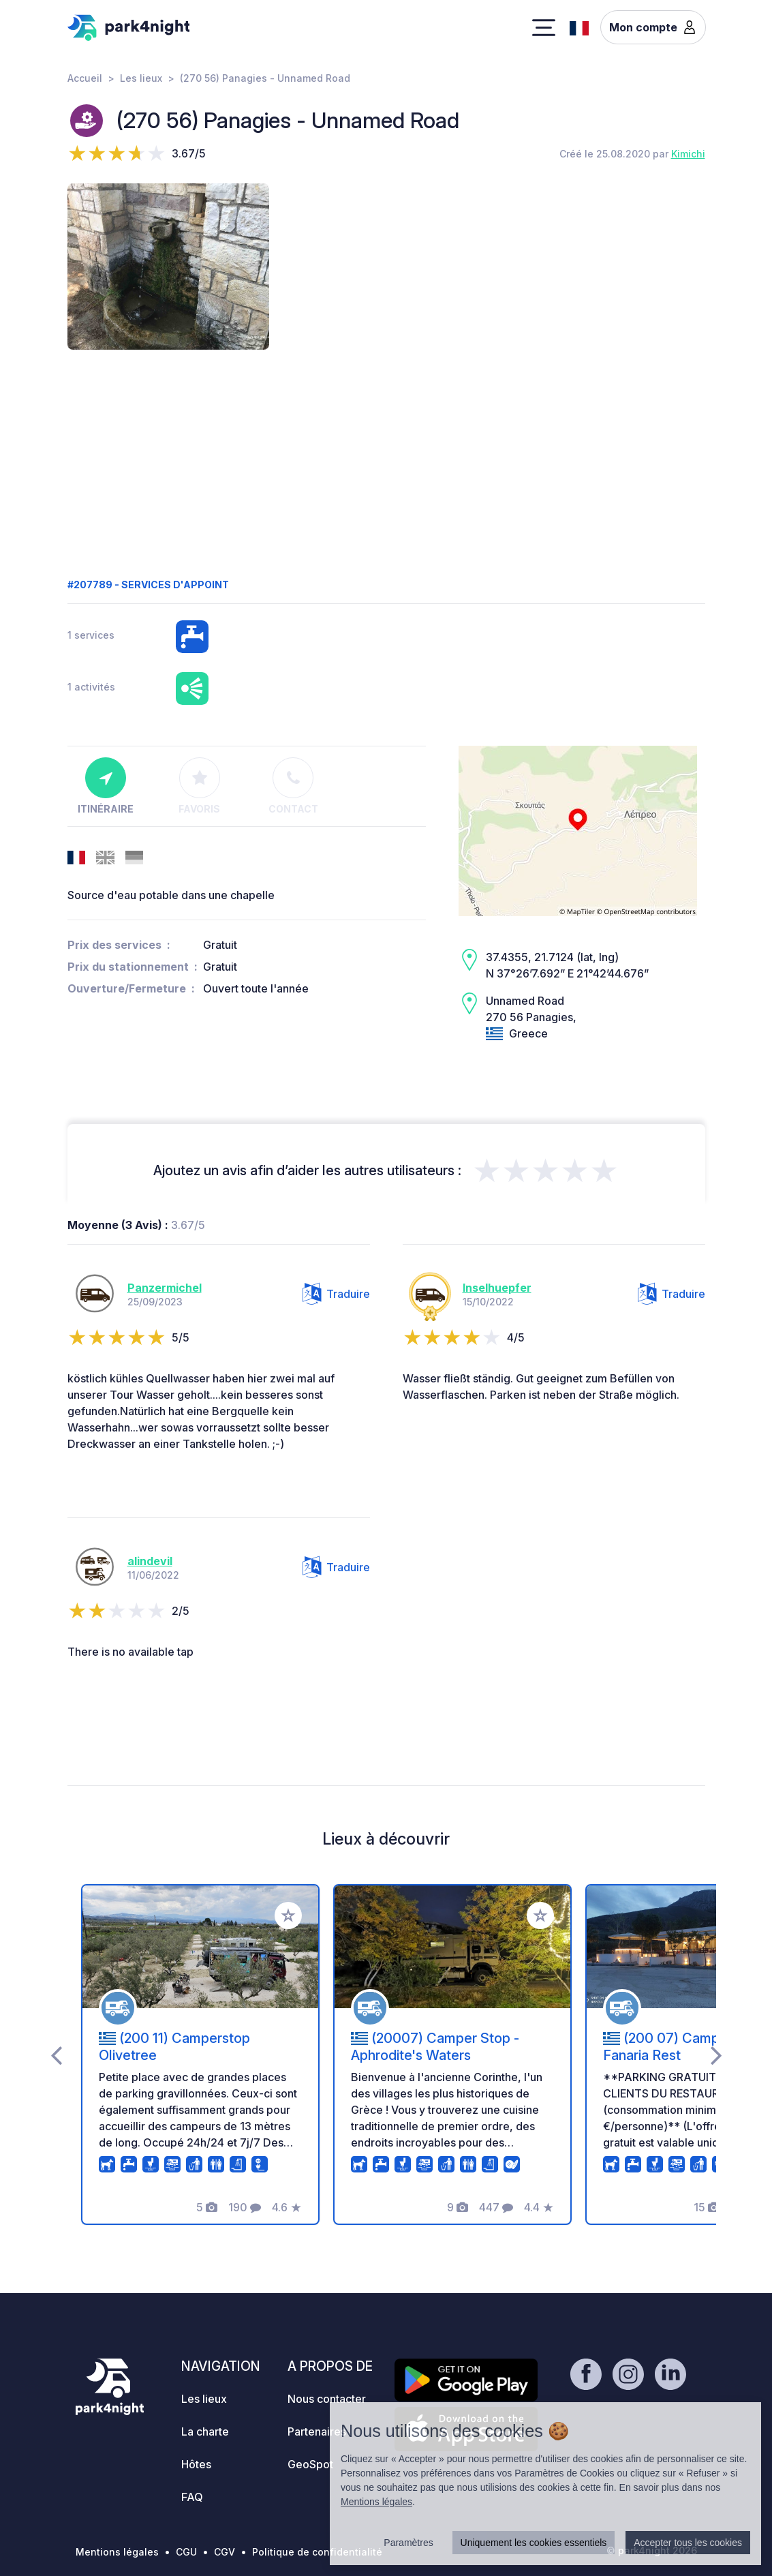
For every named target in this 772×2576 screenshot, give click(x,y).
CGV (224, 2552)
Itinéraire (106, 786)
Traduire (336, 1294)
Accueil (84, 78)
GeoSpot (310, 2464)
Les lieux (141, 78)
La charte (205, 2431)
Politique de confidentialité (317, 2552)
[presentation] (56, 2054)
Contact (293, 786)
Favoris (199, 786)
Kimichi (688, 154)
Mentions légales (117, 2552)
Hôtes (196, 2464)
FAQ (192, 2497)
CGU (186, 2552)
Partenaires (317, 2431)
